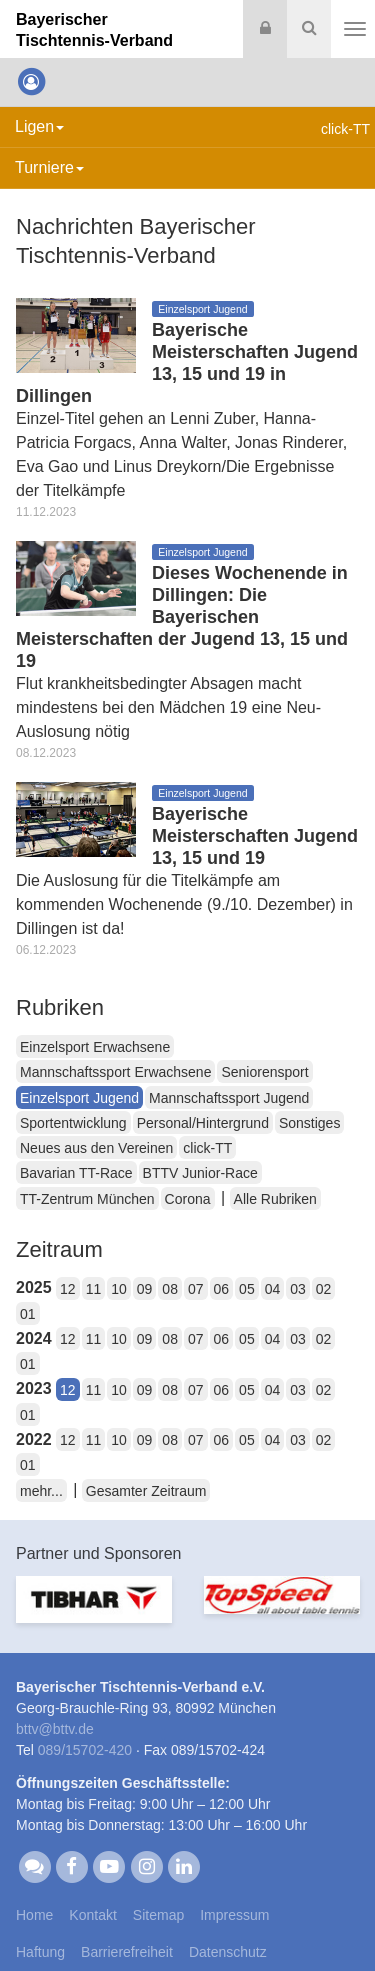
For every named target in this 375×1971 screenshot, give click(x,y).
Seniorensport (264, 1072)
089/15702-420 (85, 1750)
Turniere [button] (49, 167)
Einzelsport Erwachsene (95, 1047)
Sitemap (158, 1915)
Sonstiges (309, 1123)
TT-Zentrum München (87, 1199)
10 (119, 1289)
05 (247, 1289)
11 (94, 1289)
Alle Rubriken (275, 1199)
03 (298, 1289)
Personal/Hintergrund (203, 1123)
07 (196, 1289)
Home (34, 1915)
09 (145, 1289)
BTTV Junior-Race (200, 1173)
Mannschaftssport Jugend (229, 1098)
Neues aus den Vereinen (96, 1148)
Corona (188, 1199)
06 (222, 1289)
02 (324, 1289)
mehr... (41, 1491)
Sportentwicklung (73, 1123)
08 (170, 1289)
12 (68, 1289)
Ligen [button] (39, 126)
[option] (94, 1611)
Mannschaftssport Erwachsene (115, 1072)
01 (28, 1314)
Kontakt (92, 1915)
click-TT (207, 1148)
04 (273, 1289)
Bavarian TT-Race (76, 1173)
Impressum (234, 1915)
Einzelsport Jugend (79, 1098)
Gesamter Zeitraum (146, 1491)
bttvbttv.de (55, 1729)
